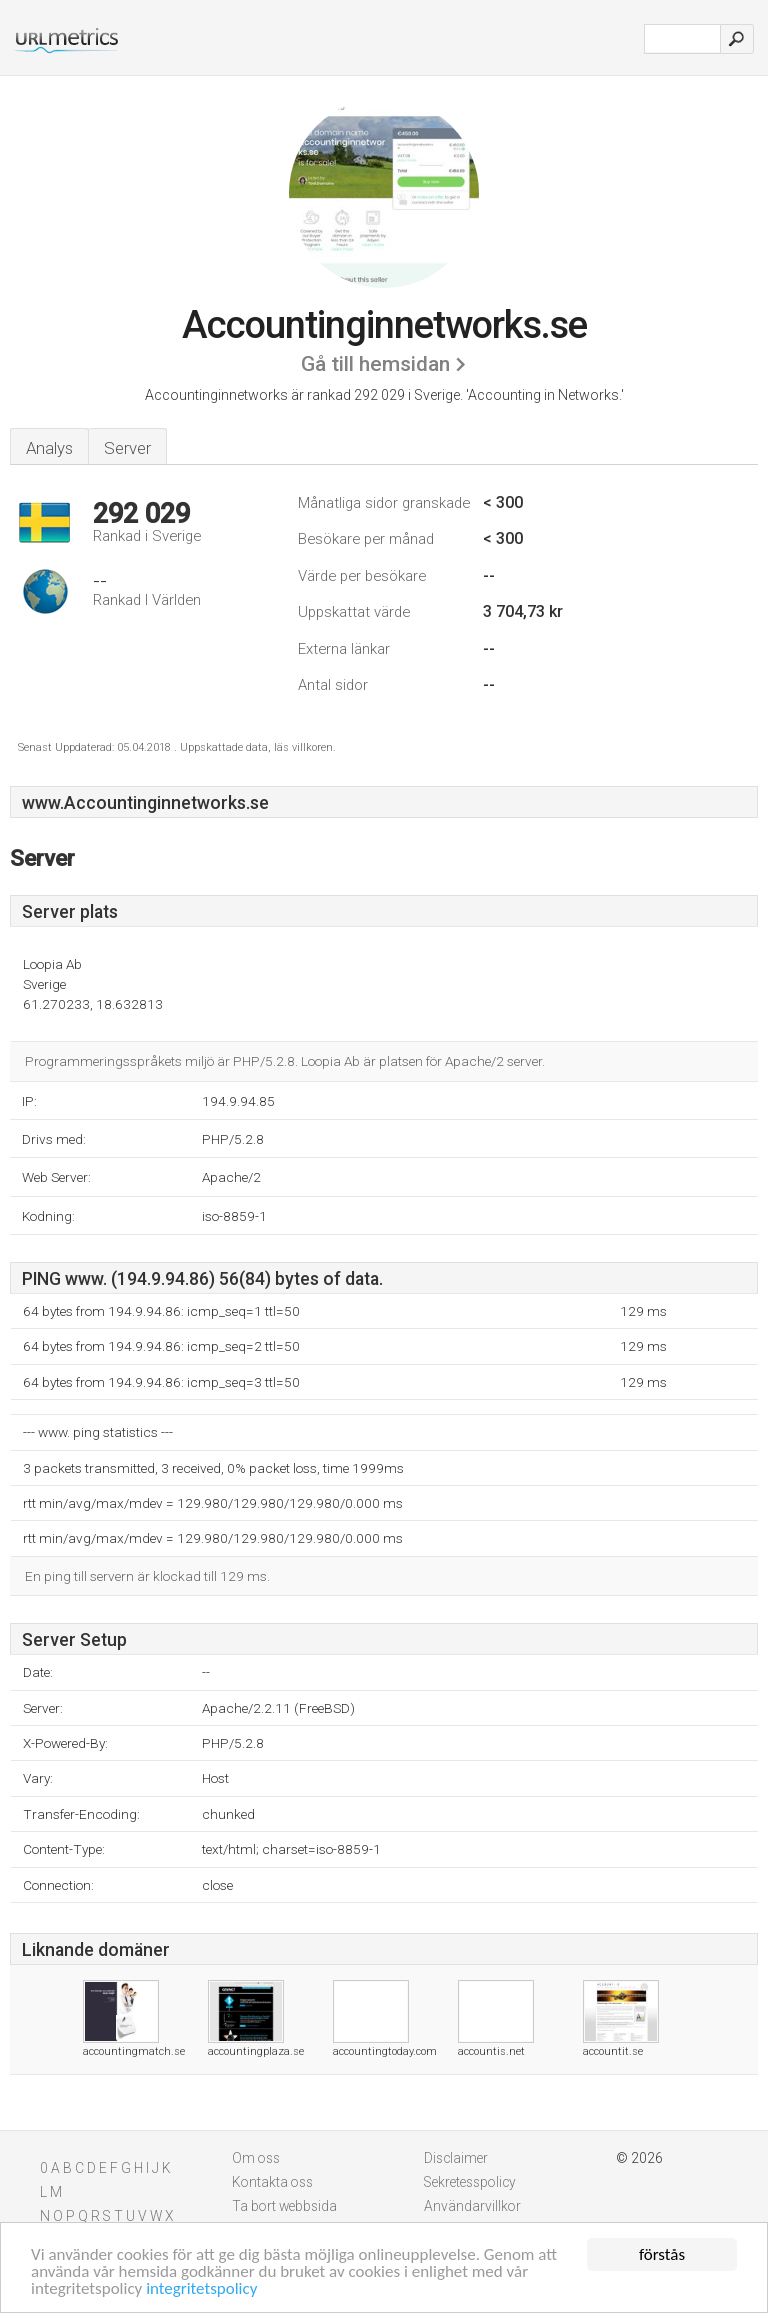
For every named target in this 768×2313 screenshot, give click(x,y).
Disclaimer (456, 2158)
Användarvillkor (472, 2206)
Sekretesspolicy (470, 2182)
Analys (49, 448)
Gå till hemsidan (375, 364)
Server (127, 448)
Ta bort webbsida (284, 2206)
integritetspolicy (201, 2289)
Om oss (256, 2158)
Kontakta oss (272, 2182)
